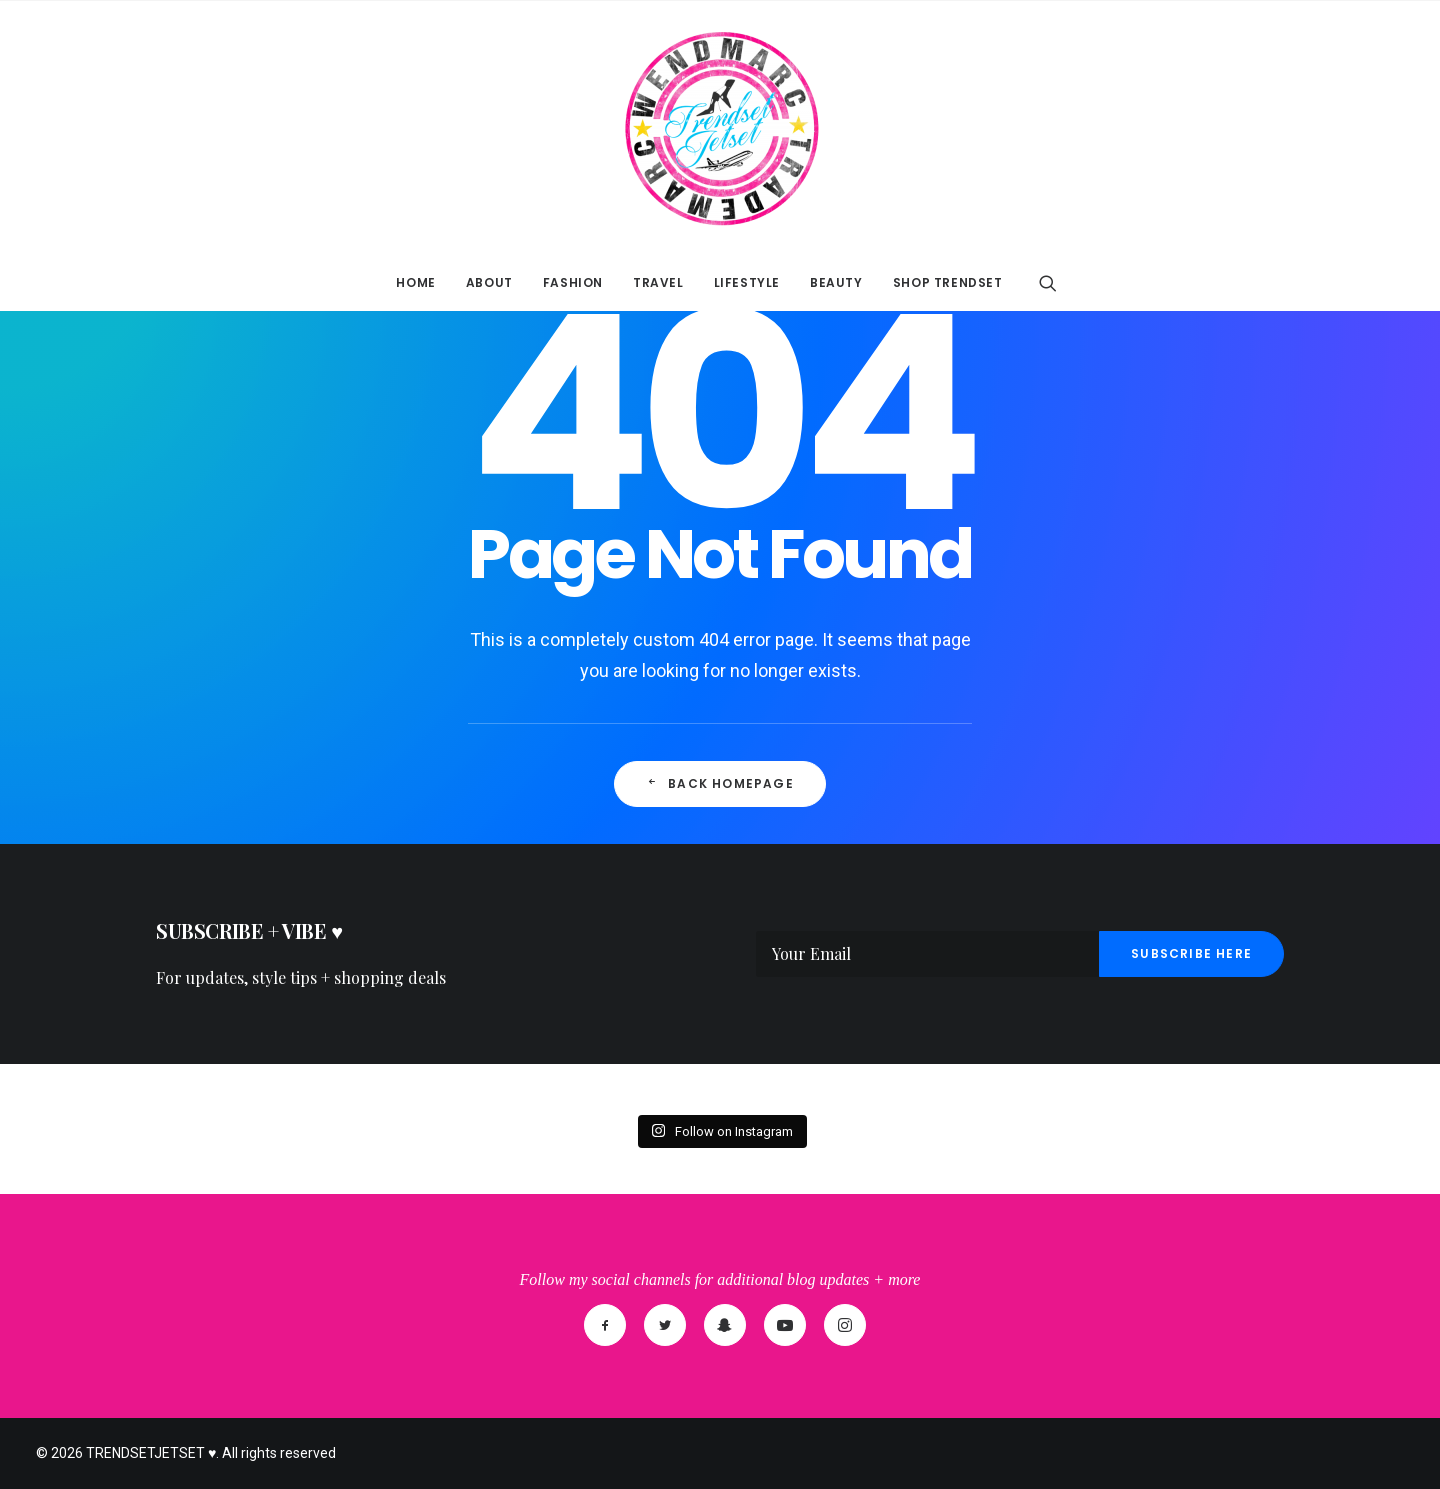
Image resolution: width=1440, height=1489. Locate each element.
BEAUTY (836, 282)
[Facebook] (605, 1325)
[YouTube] (785, 1325)
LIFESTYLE (747, 282)
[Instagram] (845, 1325)
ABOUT (489, 282)
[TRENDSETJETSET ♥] (720, 128)
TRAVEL (658, 282)
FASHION (573, 282)
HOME (415, 282)
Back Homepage (720, 783)
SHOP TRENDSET (948, 282)
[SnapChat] (725, 1325)
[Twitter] (665, 1325)
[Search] (1048, 283)
